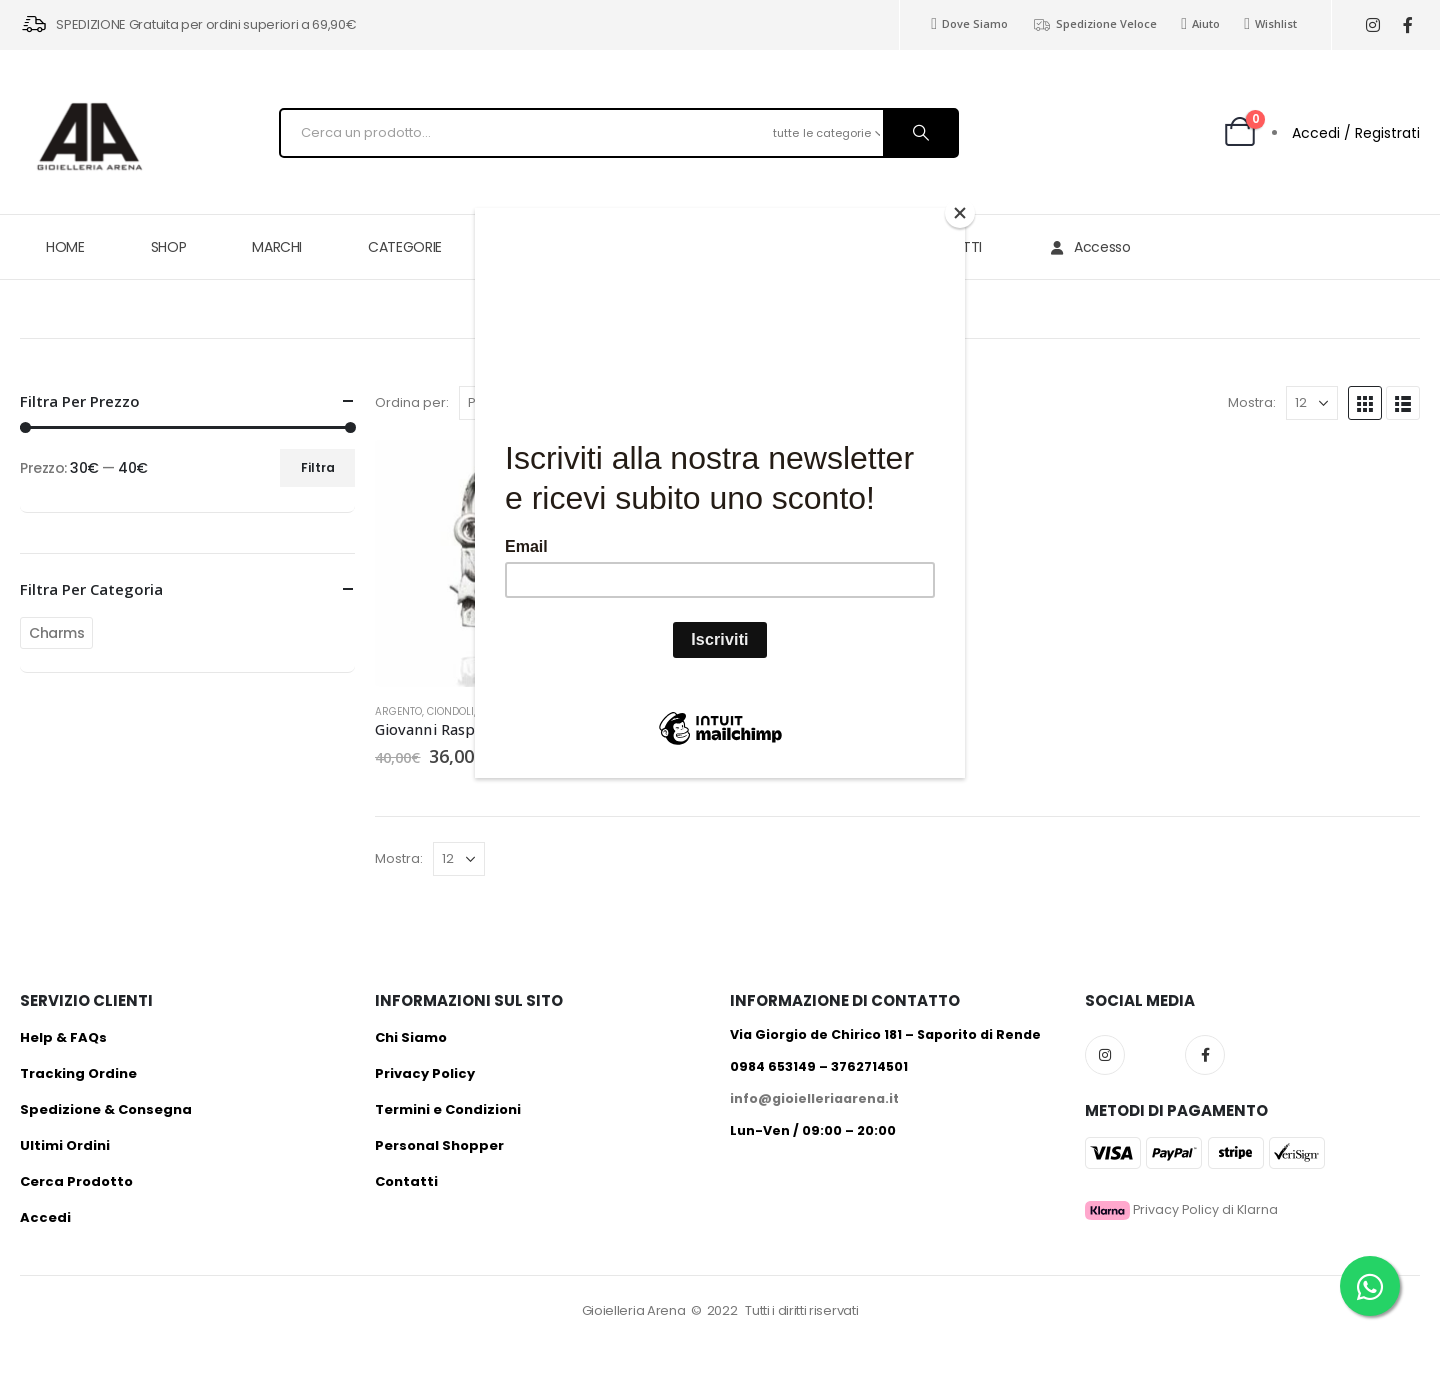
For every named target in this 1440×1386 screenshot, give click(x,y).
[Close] (960, 213)
